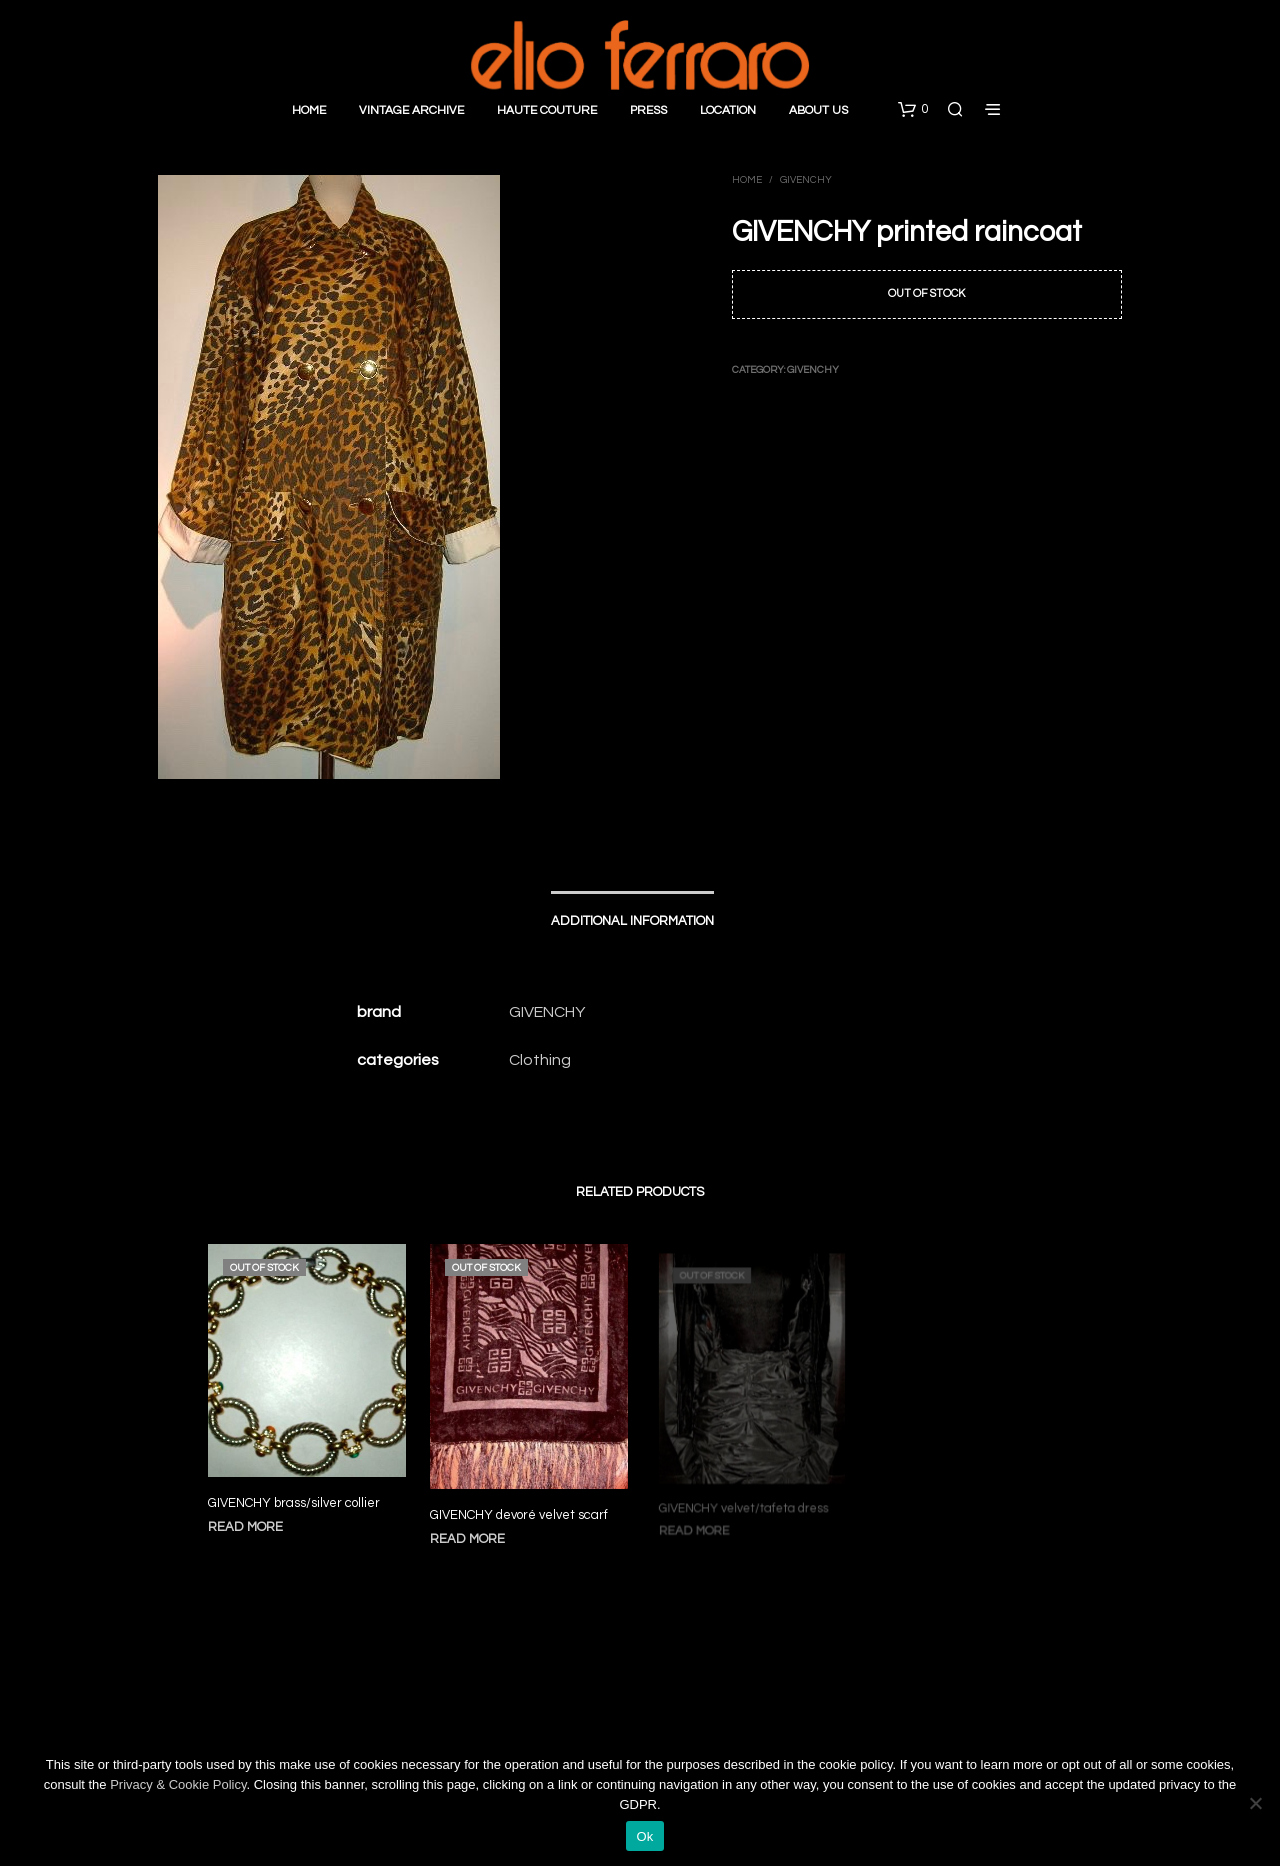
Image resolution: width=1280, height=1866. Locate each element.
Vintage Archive (411, 110)
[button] (913, 110)
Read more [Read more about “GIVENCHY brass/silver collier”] (245, 1527)
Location (728, 110)
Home (309, 110)
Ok (644, 1836)
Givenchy (806, 180)
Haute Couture (547, 110)
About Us (818, 110)
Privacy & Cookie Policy (178, 1784)
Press (648, 110)
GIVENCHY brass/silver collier (294, 1503)
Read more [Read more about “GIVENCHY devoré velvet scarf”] (472, 1530)
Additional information (632, 921)
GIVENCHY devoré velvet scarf (520, 1507)
